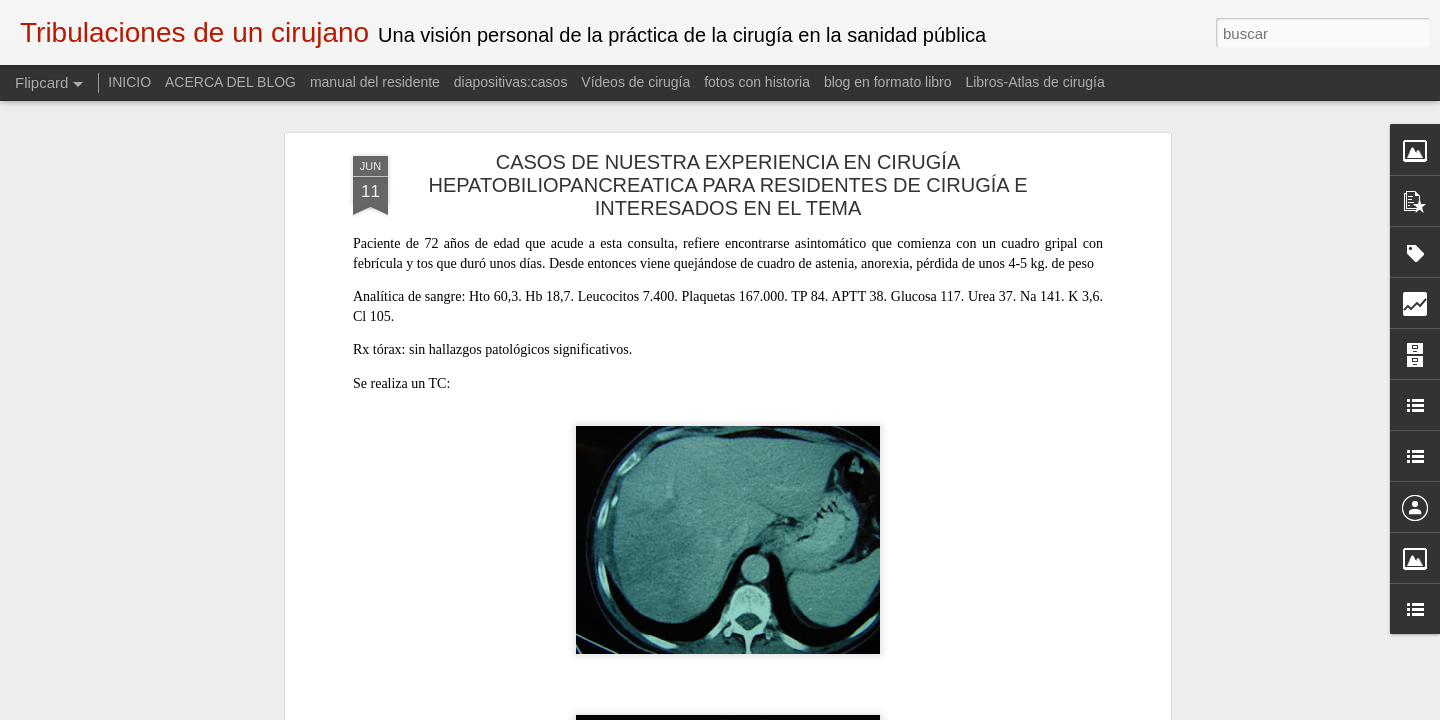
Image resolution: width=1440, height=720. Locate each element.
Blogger (797, 709)
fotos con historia (757, 82)
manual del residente (375, 82)
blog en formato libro (888, 82)
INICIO (131, 82)
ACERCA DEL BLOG (230, 82)
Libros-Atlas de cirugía (1034, 82)
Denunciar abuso (864, 709)
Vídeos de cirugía (635, 82)
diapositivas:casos (511, 82)
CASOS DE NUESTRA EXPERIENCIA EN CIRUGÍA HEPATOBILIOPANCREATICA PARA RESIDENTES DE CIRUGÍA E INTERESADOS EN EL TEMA (727, 134)
